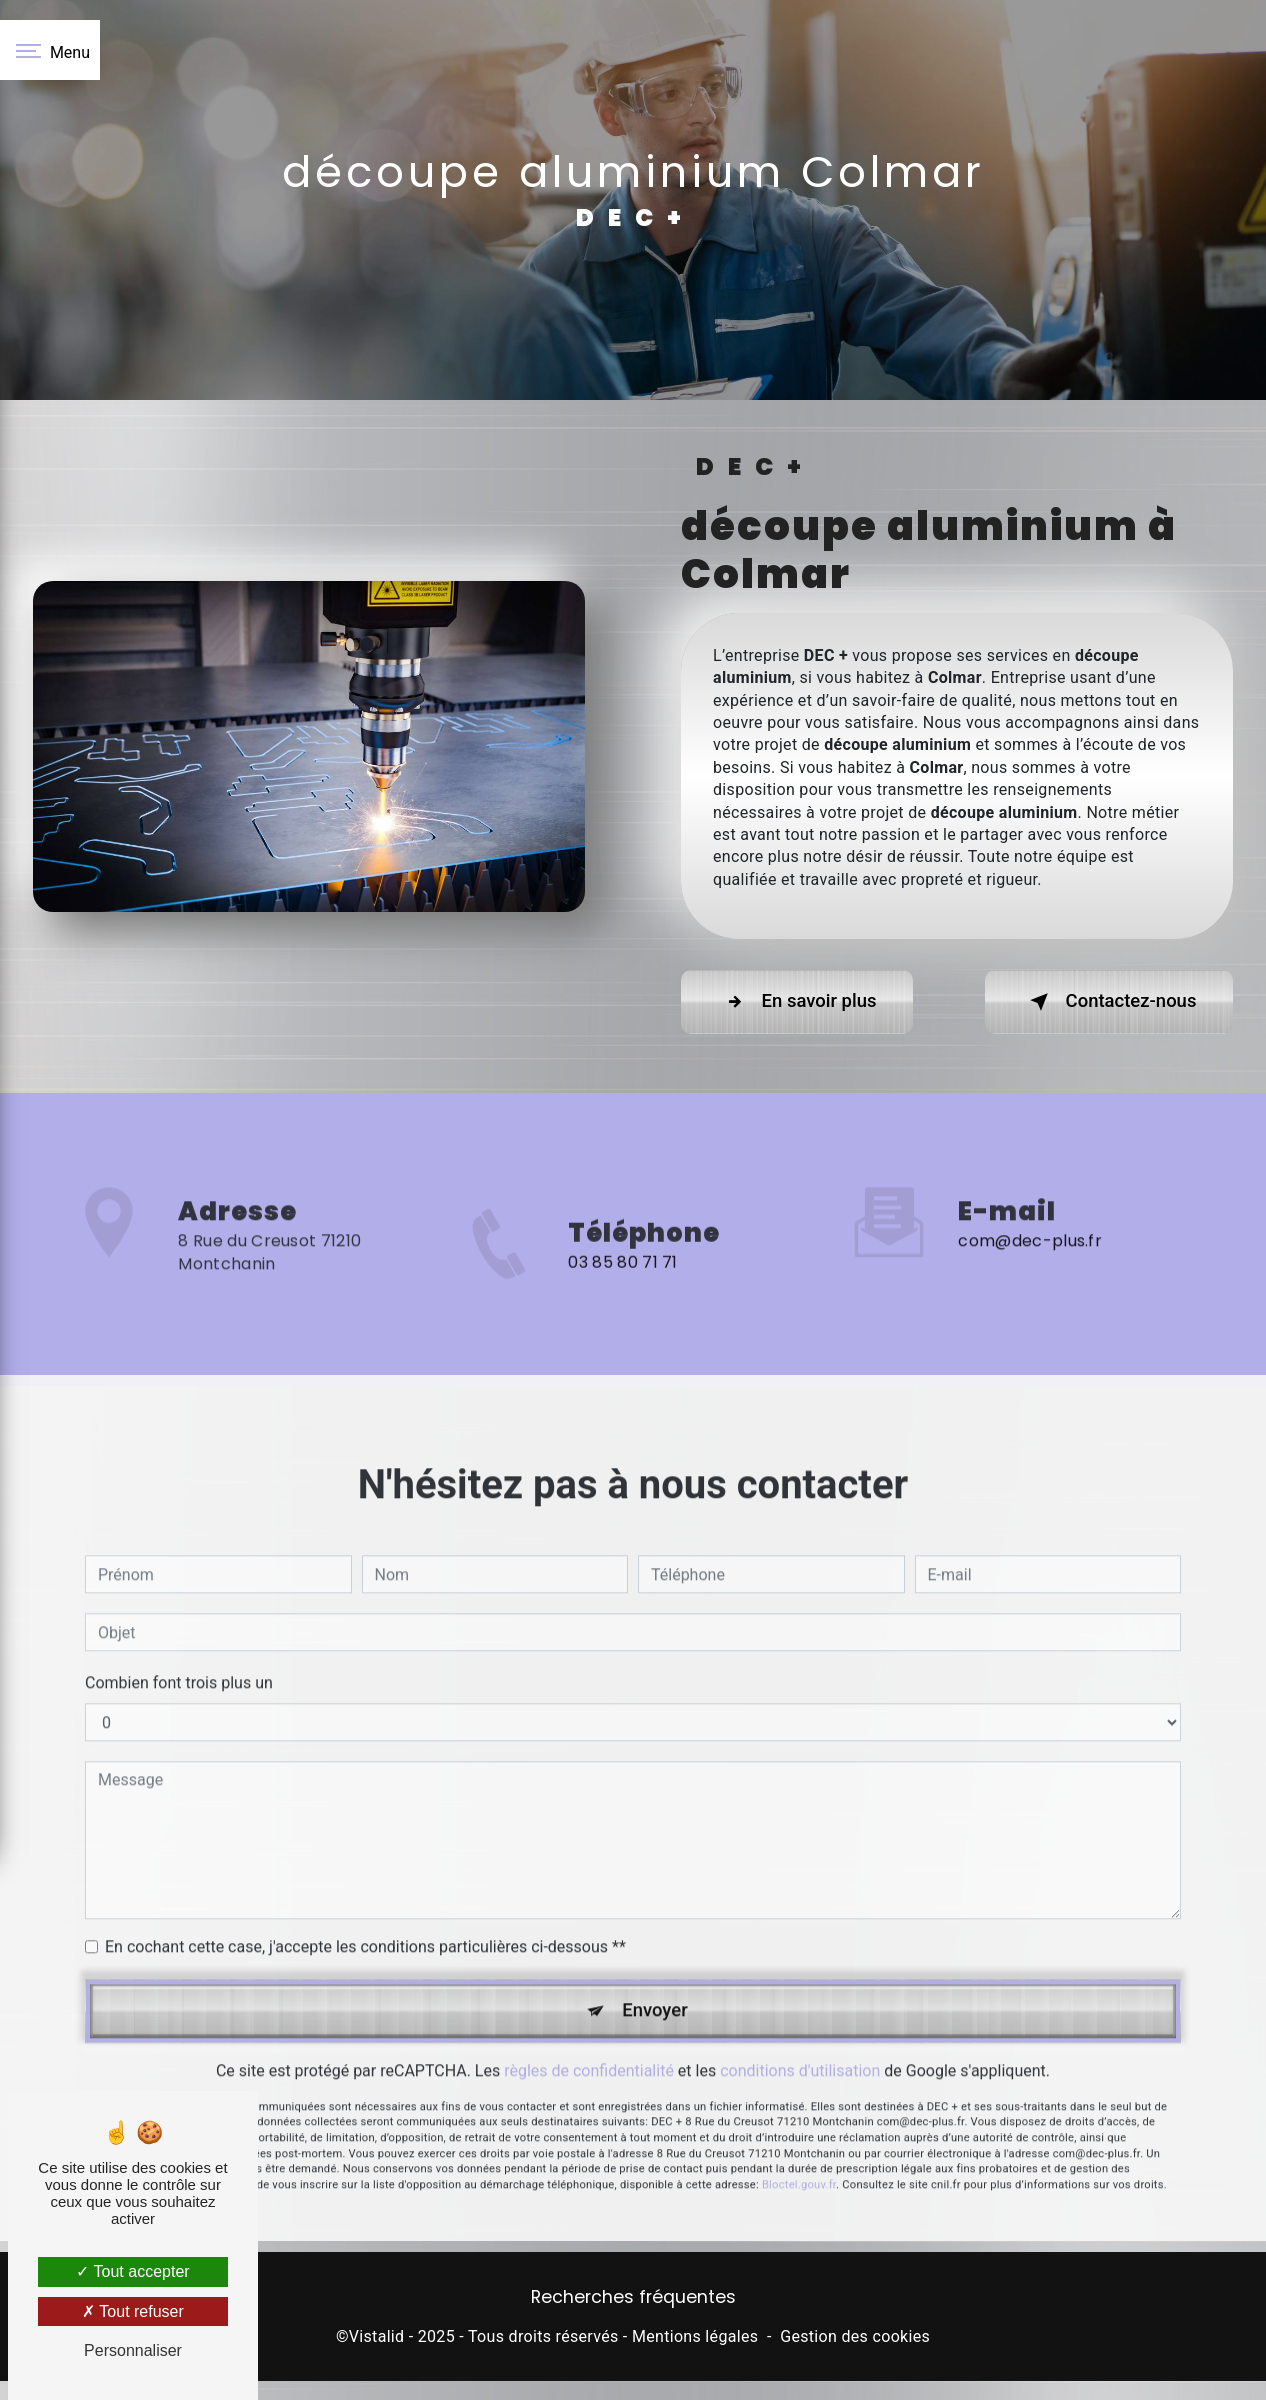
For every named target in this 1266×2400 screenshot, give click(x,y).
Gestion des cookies (855, 2339)
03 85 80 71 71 (622, 1311)
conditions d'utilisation (800, 2025)
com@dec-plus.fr (1030, 1192)
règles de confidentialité (589, 2025)
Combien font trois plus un (179, 1634)
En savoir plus (803, 1002)
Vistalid (377, 2339)
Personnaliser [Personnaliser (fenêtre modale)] (133, 2350)
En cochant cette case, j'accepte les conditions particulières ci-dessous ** (365, 1898)
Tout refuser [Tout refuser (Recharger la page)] (133, 2311)
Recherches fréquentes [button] (633, 2300)
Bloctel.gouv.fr (799, 2139)
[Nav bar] (50, 50)
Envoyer (656, 1963)
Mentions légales (695, 2339)
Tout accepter (132, 2271)
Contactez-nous (1102, 1002)
